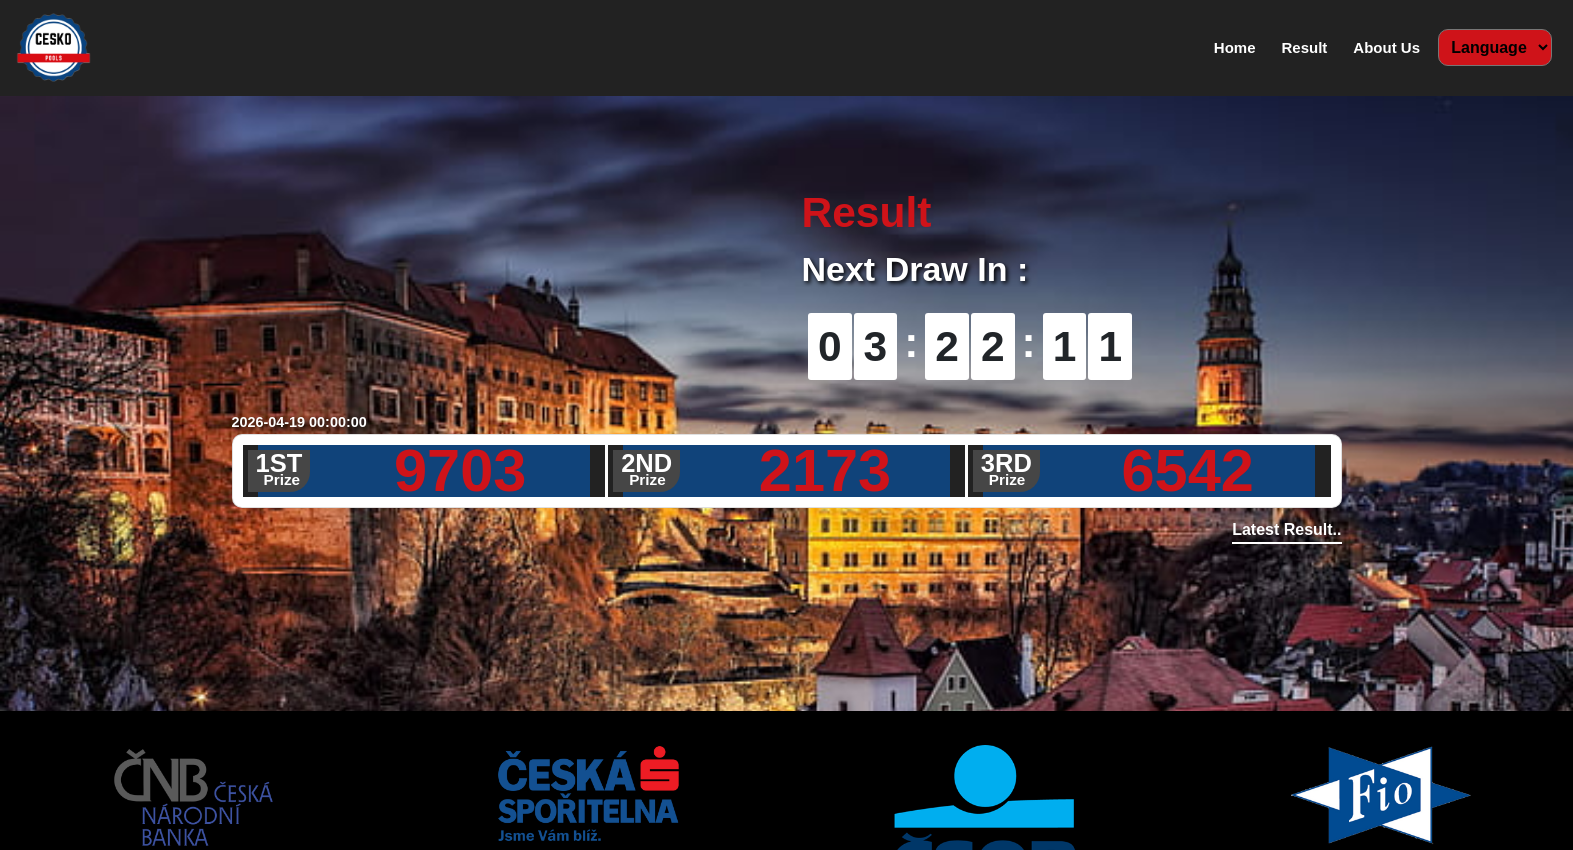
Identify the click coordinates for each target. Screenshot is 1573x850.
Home (1239, 46)
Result (1304, 47)
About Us (1386, 47)
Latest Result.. (1286, 529)
